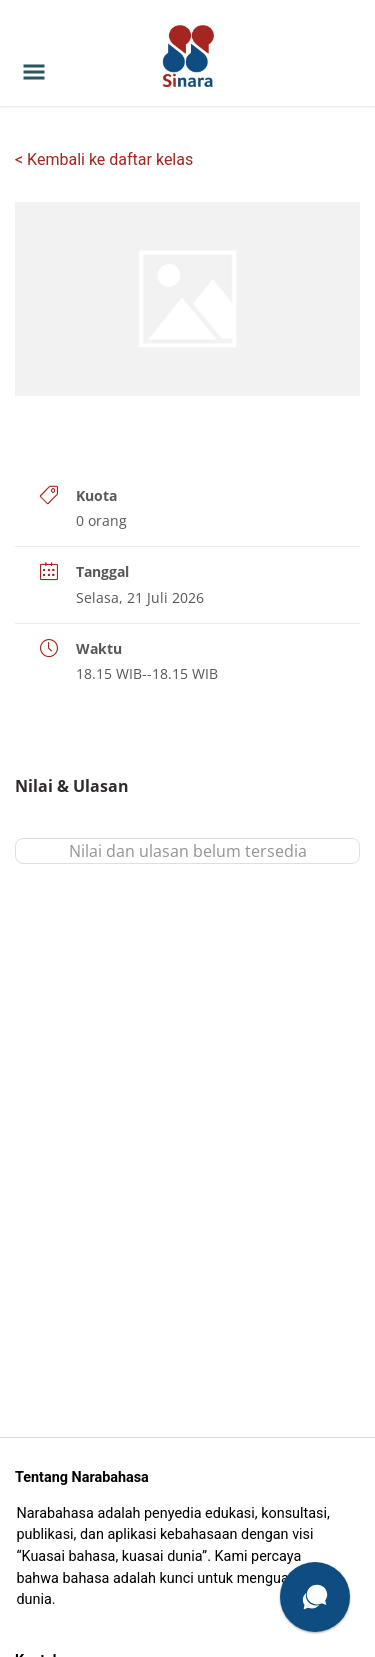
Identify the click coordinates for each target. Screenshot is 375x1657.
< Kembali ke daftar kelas (104, 159)
